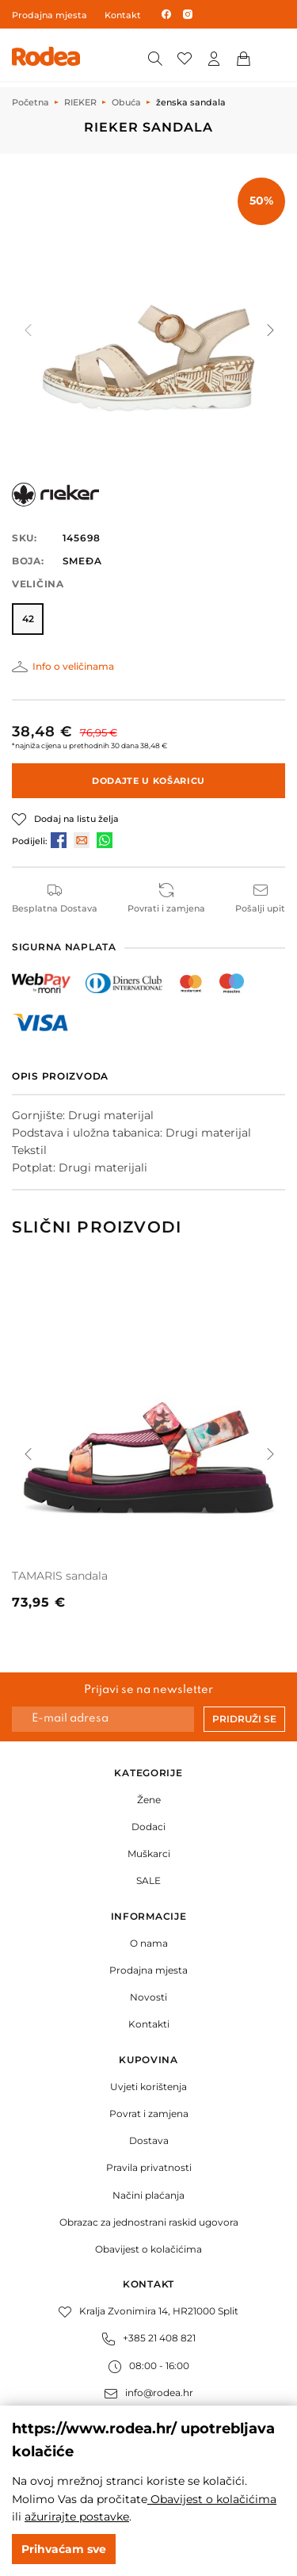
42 (28, 619)
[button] (269, 330)
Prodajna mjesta (49, 15)
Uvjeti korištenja (148, 2087)
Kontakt (123, 15)
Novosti (148, 1997)
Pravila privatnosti (149, 2167)
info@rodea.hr (149, 2392)
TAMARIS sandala (60, 1576)
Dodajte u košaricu (148, 780)
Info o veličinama (73, 666)
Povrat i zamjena (148, 2113)
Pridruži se (244, 1719)
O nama (149, 1943)
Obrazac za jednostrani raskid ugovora (148, 2222)
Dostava (149, 2140)
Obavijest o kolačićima (148, 2249)
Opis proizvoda (60, 1076)
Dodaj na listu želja (76, 818)
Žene (149, 1800)
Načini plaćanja (148, 2195)
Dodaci (148, 1827)
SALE (148, 1880)
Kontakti (148, 2024)
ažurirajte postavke (77, 2516)
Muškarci (149, 1853)
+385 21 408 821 (149, 2338)
